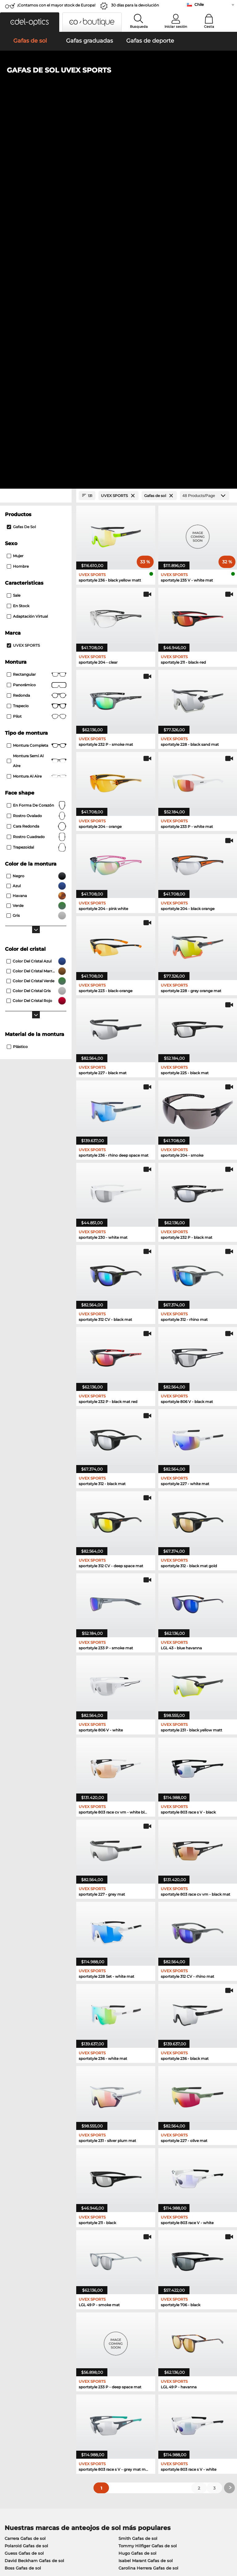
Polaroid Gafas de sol (26, 2183)
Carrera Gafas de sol (25, 2175)
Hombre (18, 204)
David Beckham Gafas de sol (34, 2197)
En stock (18, 243)
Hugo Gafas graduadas (138, 2257)
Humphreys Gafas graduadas (35, 2242)
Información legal (21, 2546)
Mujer (15, 193)
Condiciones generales (26, 2538)
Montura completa (36, 383)
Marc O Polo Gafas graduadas (35, 2235)
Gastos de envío (96, 2419)
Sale (13, 233)
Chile (199, 4)
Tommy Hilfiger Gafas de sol (147, 2183)
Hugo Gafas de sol (137, 2190)
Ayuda (164, 2402)
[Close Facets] (36, 133)
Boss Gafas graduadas (28, 2265)
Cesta (209, 26)
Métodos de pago (98, 2412)
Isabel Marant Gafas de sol (145, 2197)
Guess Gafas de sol (24, 2190)
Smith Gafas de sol (137, 2175)
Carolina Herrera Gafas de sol (148, 2205)
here (160, 2339)
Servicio (89, 2402)
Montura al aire (36, 414)
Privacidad (63, 2538)
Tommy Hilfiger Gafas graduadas (148, 2235)
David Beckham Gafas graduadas (149, 2265)
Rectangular (36, 312)
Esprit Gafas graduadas (29, 2257)
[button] (29, 22)
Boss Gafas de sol (23, 2205)
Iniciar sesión (175, 26)
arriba (226, 2538)
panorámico (36, 323)
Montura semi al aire (36, 398)
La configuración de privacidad (34, 2412)
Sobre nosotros (20, 2402)
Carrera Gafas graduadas (139, 2242)
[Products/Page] (204, 133)
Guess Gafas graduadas (29, 2250)
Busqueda (139, 26)
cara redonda (36, 464)
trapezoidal (36, 485)
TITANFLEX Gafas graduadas (144, 2250)
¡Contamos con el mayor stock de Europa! (56, 5)
